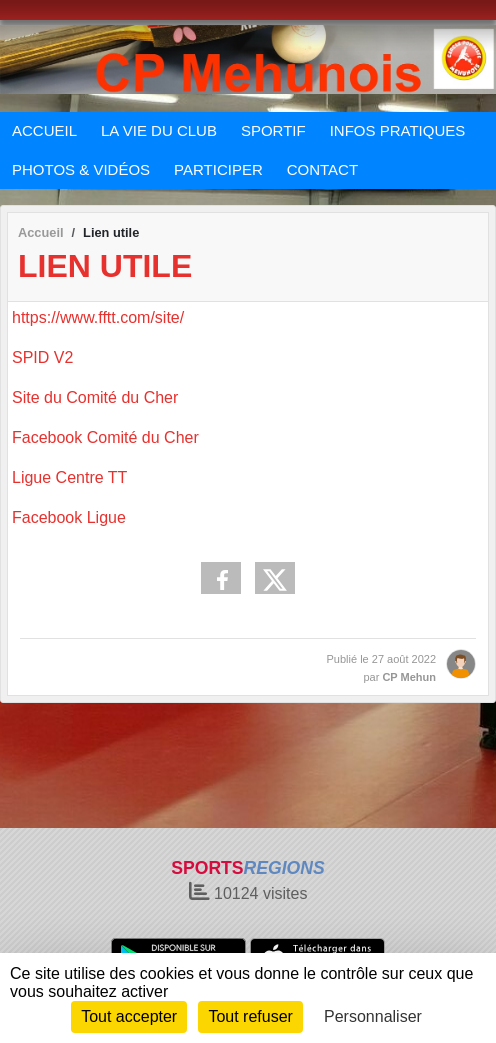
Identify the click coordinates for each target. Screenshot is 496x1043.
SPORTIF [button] (273, 130)
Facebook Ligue (69, 517)
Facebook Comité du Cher (105, 437)
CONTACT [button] (322, 169)
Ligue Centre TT (69, 477)
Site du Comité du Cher (95, 397)
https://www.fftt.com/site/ (98, 317)
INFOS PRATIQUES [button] (398, 130)
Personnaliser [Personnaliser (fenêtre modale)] (373, 1016)
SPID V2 (42, 357)
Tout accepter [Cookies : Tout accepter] (129, 1016)
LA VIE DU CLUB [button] (159, 130)
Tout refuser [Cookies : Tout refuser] (250, 1016)
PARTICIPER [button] (218, 169)
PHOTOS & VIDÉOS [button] (81, 169)
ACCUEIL (44, 130)
